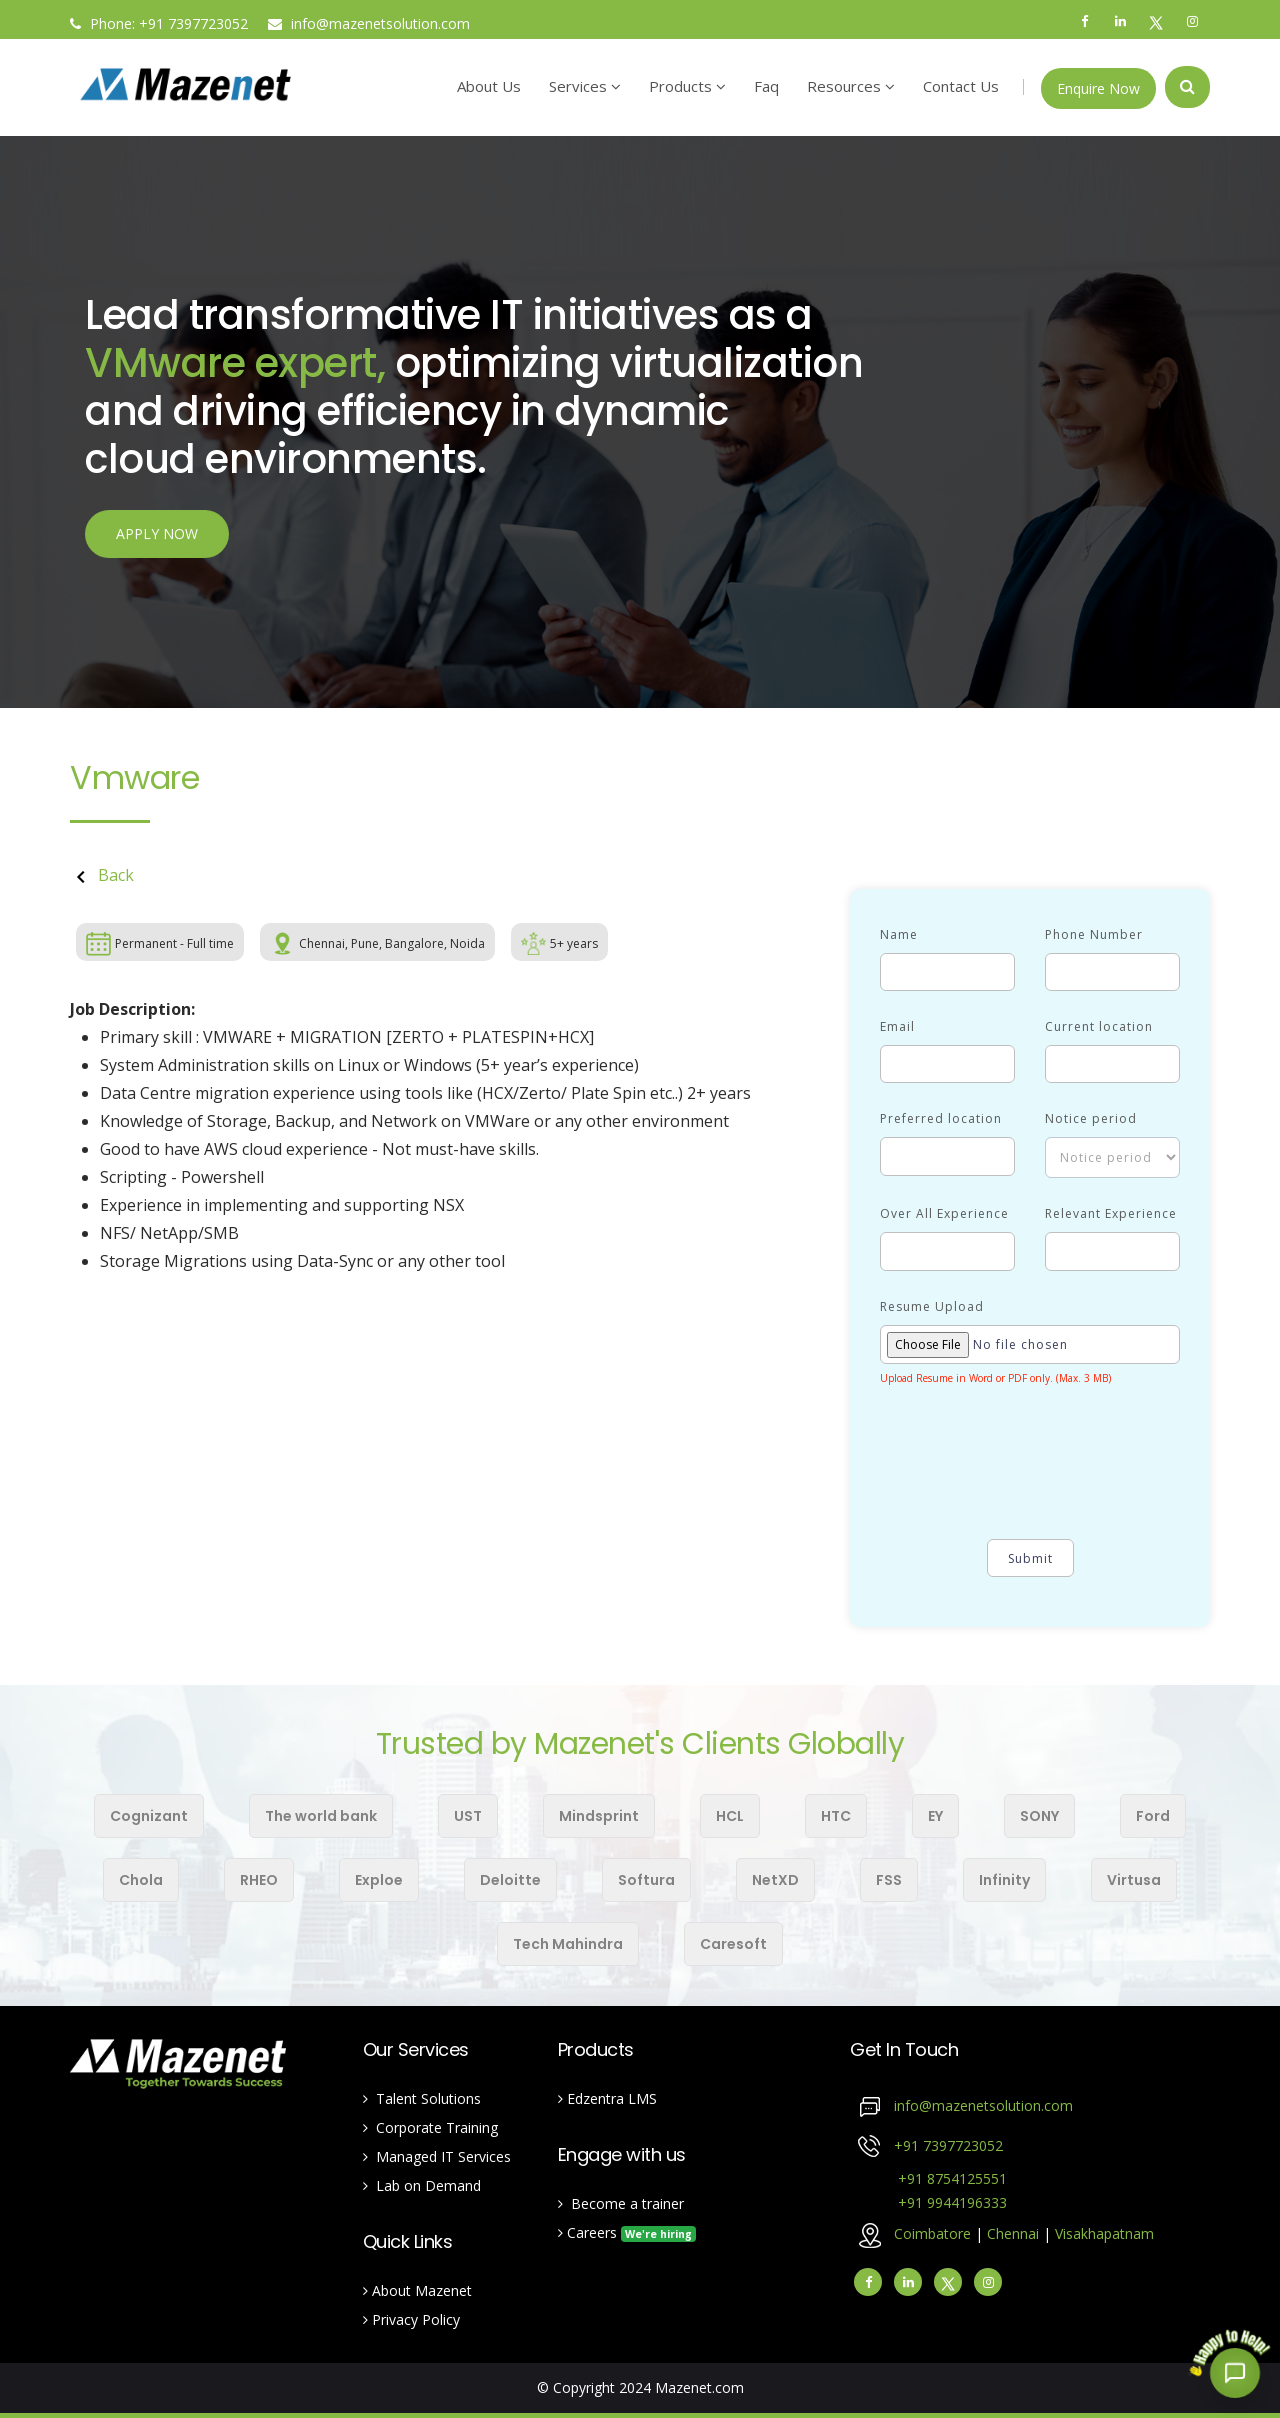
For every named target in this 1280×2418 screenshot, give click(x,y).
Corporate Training (430, 2127)
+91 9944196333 (928, 2202)
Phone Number (1094, 934)
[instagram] (988, 2282)
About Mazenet (417, 2290)
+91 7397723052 (948, 2145)
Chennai (1015, 2233)
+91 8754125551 (928, 2178)
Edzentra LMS (607, 2098)
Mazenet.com (699, 2387)
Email (897, 1026)
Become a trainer (621, 2203)
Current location (1099, 1026)
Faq (766, 86)
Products (687, 86)
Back (102, 875)
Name (899, 934)
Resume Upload (932, 1306)
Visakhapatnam (1104, 2233)
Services (585, 86)
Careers (627, 2232)
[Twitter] (948, 2282)
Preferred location (941, 1118)
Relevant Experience (1111, 1213)
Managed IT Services (437, 2156)
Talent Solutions (422, 2098)
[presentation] (1032, 1472)
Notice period (1091, 1118)
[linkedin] (908, 2282)
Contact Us (961, 86)
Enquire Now (1098, 88)
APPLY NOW (157, 536)
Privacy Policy (411, 2319)
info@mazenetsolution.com (369, 23)
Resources (851, 86)
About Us (489, 86)
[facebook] (868, 2282)
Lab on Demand (422, 2185)
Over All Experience (944, 1213)
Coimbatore (932, 2233)
